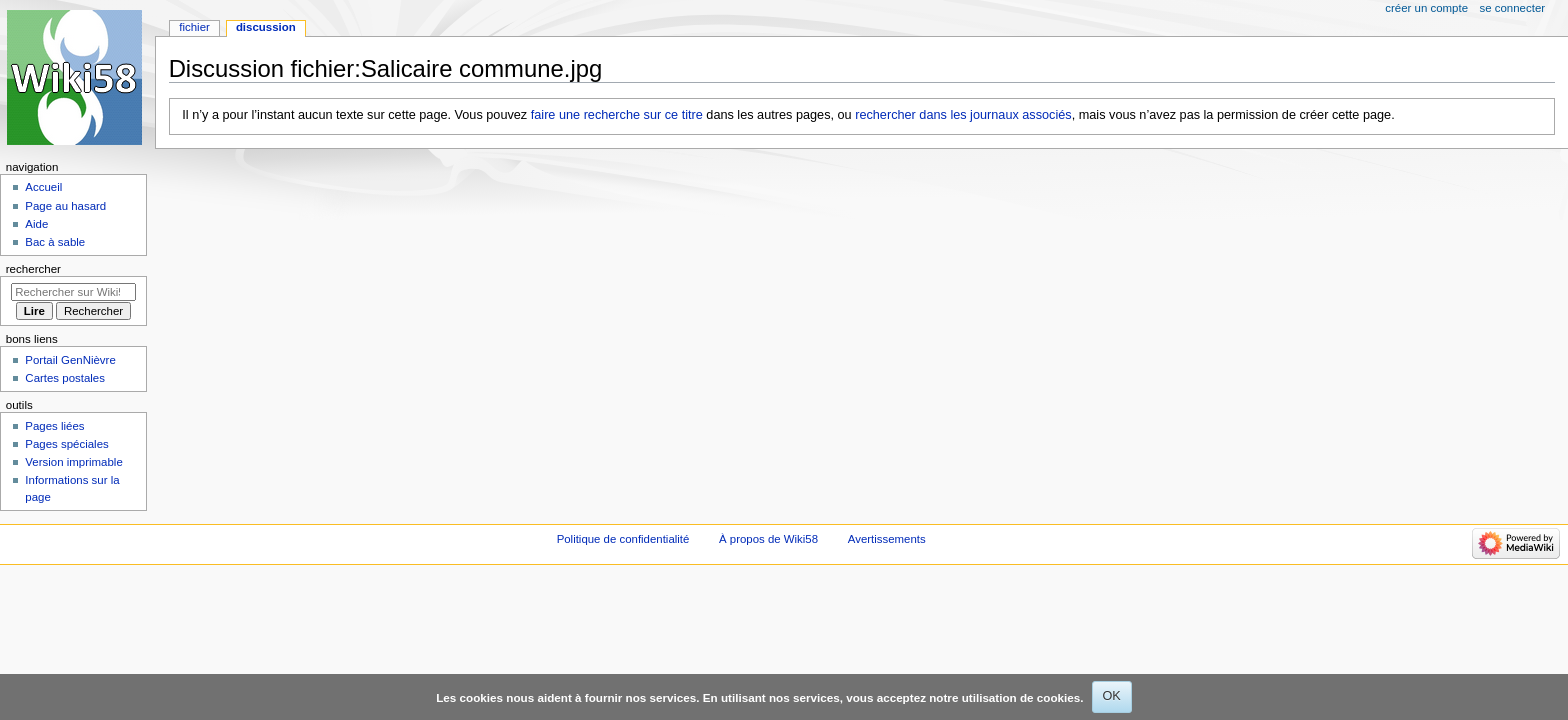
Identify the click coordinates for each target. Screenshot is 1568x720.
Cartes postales (65, 378)
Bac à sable (55, 242)
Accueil (43, 187)
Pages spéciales (66, 444)
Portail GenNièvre (70, 360)
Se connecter (1513, 8)
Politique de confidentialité (623, 539)
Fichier (194, 27)
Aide (36, 224)
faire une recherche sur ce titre (617, 115)
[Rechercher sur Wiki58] (73, 292)
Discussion (266, 27)
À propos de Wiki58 (768, 539)
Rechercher (33, 269)
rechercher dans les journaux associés (963, 115)
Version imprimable (73, 462)
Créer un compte (1426, 8)
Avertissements (887, 539)
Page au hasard (65, 206)
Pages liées (54, 426)
